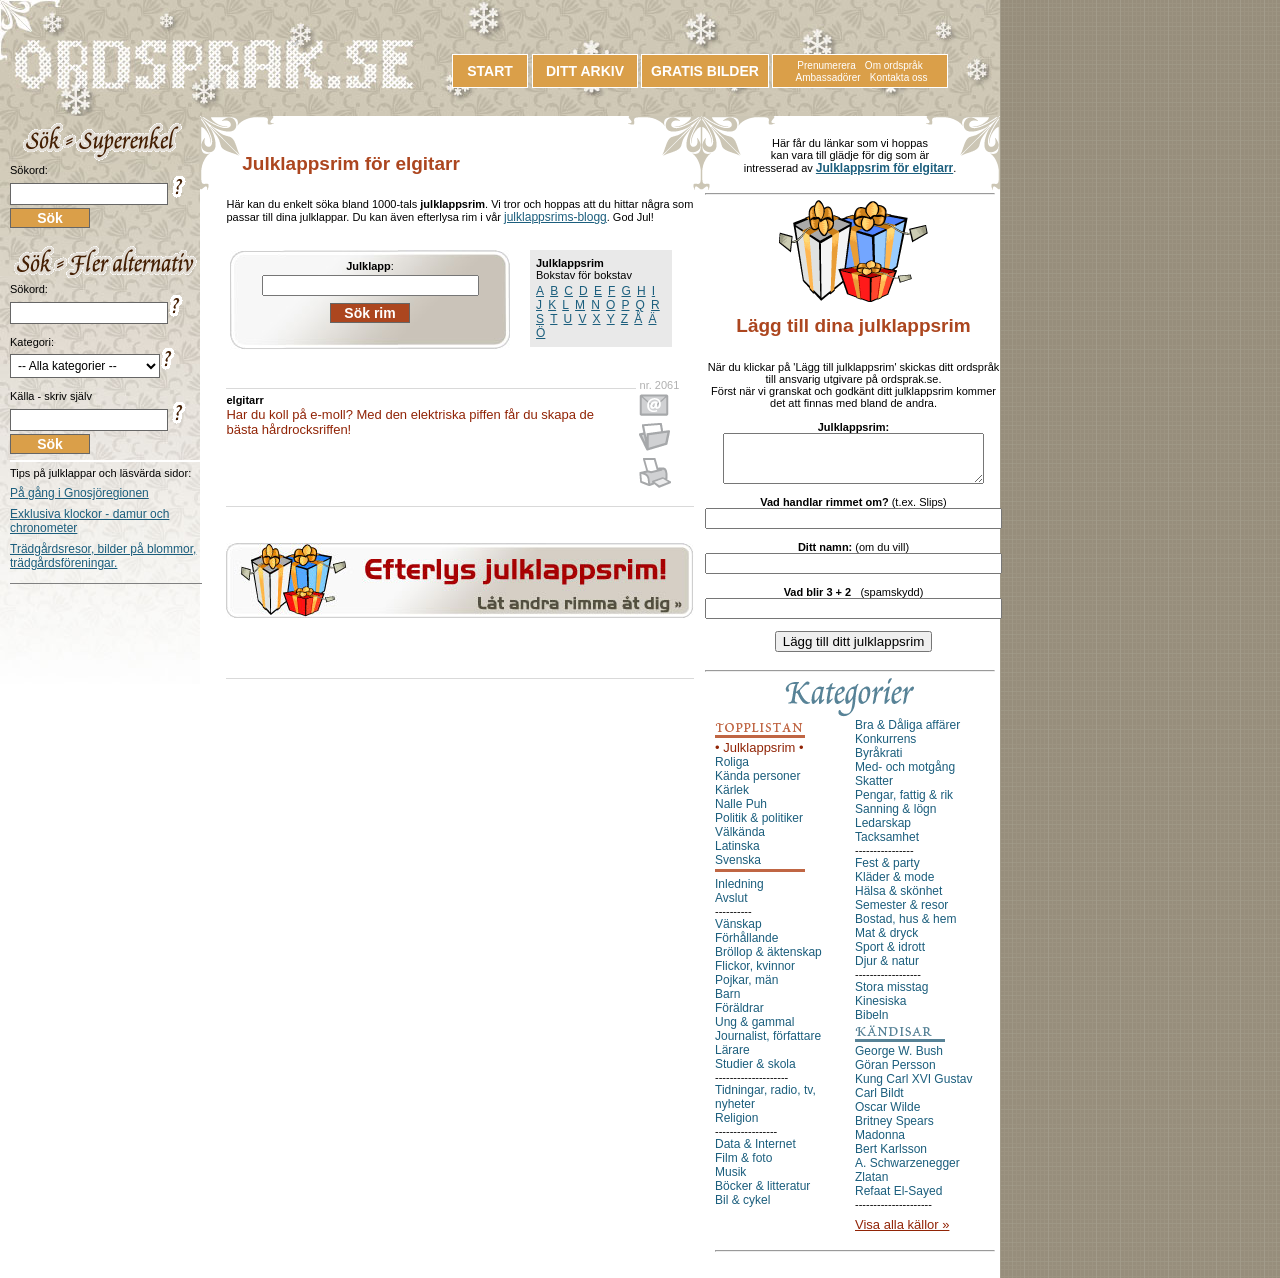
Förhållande (746, 947)
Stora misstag (891, 996)
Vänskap (738, 933)
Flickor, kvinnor (755, 975)
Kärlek (732, 799)
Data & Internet (755, 1153)
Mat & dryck (886, 942)
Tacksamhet (887, 846)
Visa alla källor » (902, 1233)
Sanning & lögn (895, 818)
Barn (727, 1003)
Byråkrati (878, 762)
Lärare (732, 1059)
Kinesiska (880, 1010)
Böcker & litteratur (762, 1195)
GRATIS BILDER (705, 71)
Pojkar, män (746, 989)
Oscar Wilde (887, 1116)
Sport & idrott (890, 956)
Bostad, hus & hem (905, 928)
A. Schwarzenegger (907, 1172)
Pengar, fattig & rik (904, 804)
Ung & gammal (754, 1031)
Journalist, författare (768, 1045)
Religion (736, 1127)
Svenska (738, 869)
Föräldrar (739, 1017)
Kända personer (757, 785)
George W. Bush (899, 1060)
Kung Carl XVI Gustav (913, 1088)
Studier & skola (755, 1073)
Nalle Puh (741, 813)
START (490, 71)
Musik (730, 1181)
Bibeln (871, 1024)
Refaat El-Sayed (898, 1200)
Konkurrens (885, 748)
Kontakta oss (899, 77)
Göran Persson (895, 1074)
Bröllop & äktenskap (768, 961)
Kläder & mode (894, 886)
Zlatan (871, 1186)
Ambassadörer (828, 77)
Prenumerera (826, 65)
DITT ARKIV (585, 71)
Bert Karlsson (891, 1158)
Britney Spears (894, 1130)
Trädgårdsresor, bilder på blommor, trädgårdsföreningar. (103, 556)
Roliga (732, 771)
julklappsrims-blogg (555, 217)
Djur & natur (887, 970)
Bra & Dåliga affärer (907, 734)
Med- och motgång (905, 776)
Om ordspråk (894, 65)
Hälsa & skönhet (898, 900)
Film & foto (743, 1167)
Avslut (731, 907)
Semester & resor (901, 914)
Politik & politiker (759, 827)
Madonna (880, 1144)
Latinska (737, 855)
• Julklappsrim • (759, 756)
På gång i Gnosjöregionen (79, 493)
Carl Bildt (879, 1102)
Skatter (874, 790)
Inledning (739, 893)
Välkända (740, 841)
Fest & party (887, 872)
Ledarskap (883, 832)
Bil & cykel (742, 1209)
